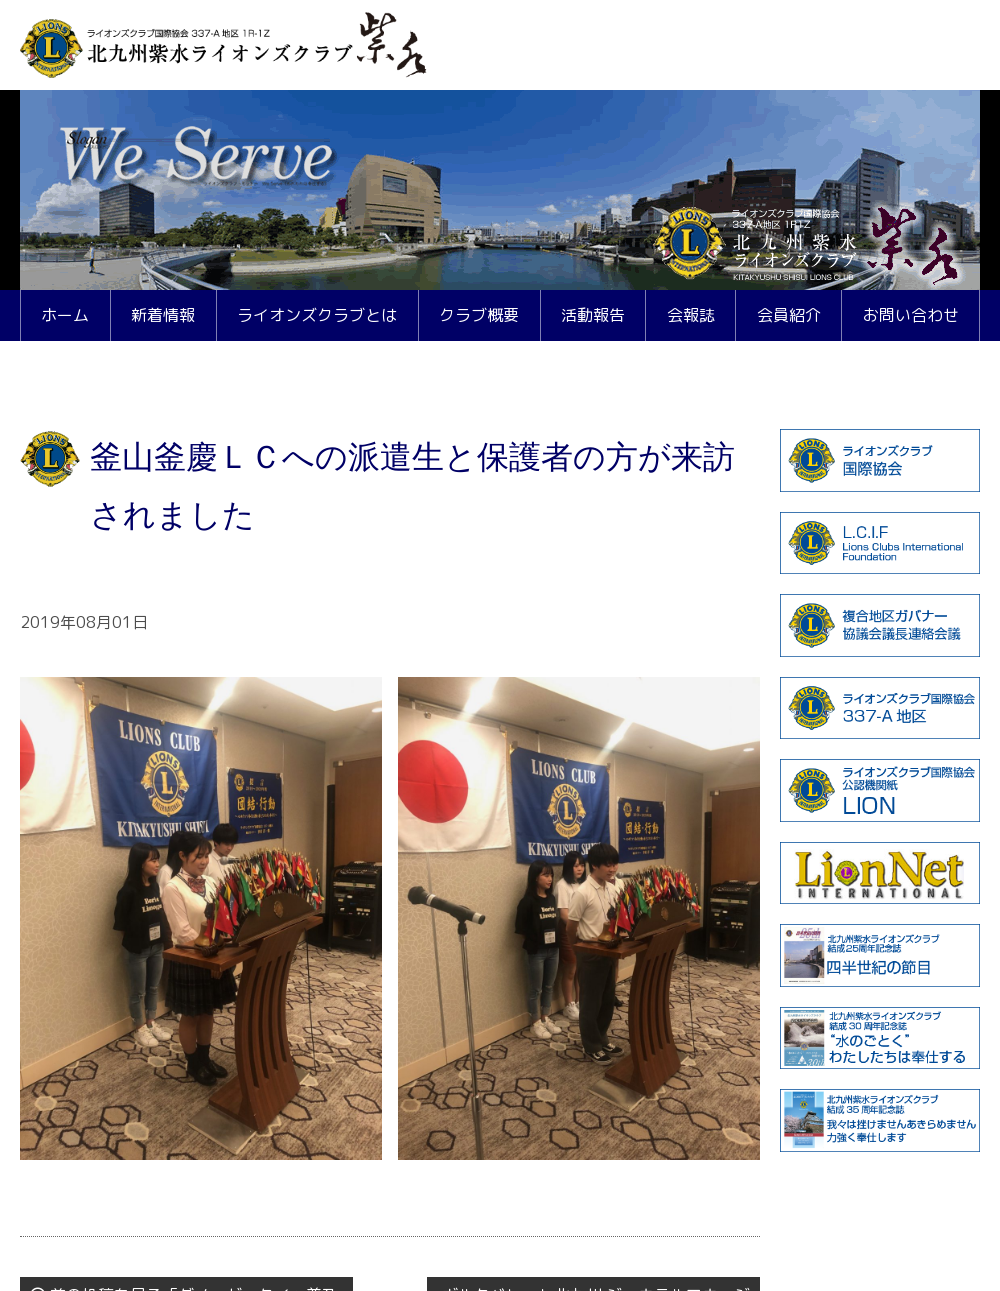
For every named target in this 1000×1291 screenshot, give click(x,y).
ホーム (65, 315)
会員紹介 (789, 315)
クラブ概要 (479, 315)
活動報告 (593, 315)
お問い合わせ (911, 315)
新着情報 (163, 315)
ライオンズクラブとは (317, 315)
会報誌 (691, 315)
